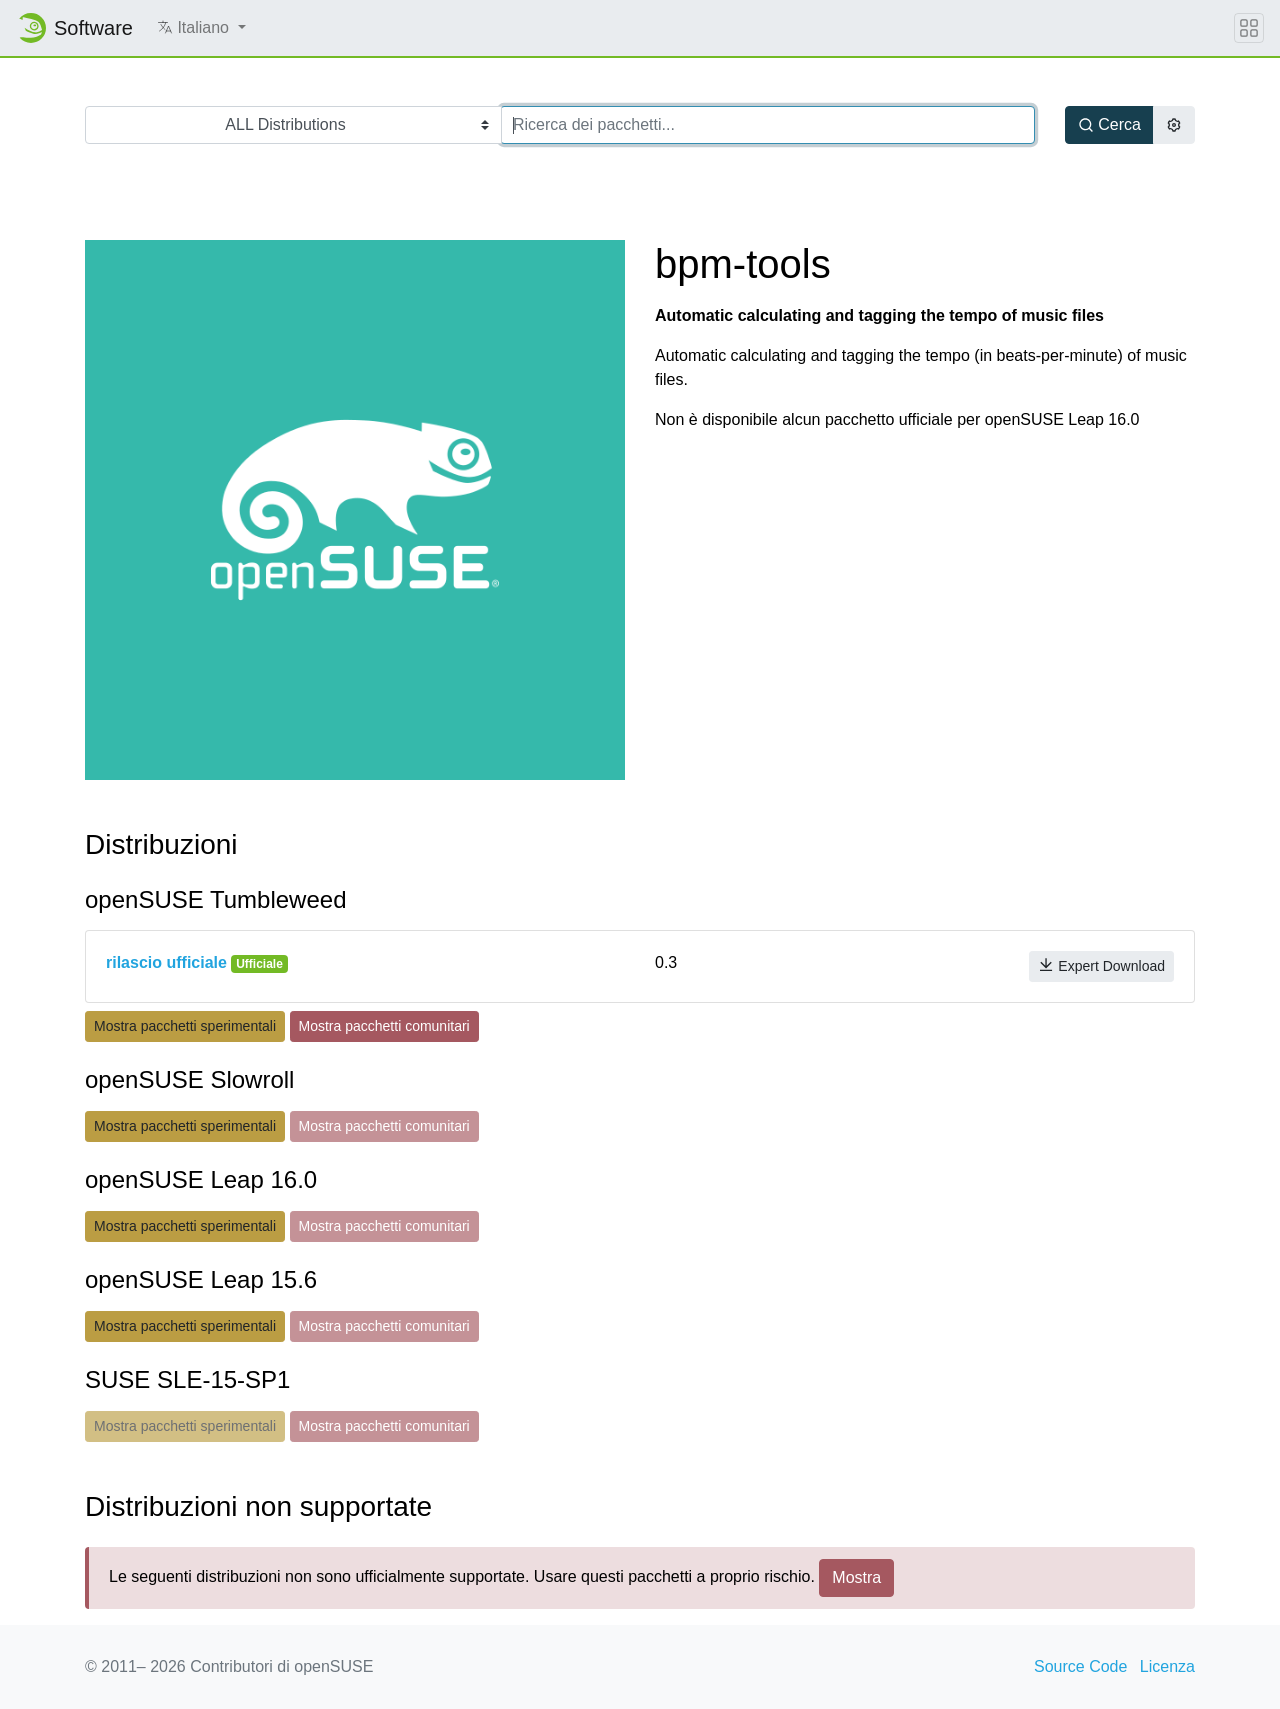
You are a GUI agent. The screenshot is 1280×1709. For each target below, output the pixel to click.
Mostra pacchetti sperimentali (185, 1026)
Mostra (856, 1577)
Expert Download (1101, 965)
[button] (201, 28)
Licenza (1167, 1666)
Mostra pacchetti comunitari (384, 1026)
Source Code (1080, 1666)
